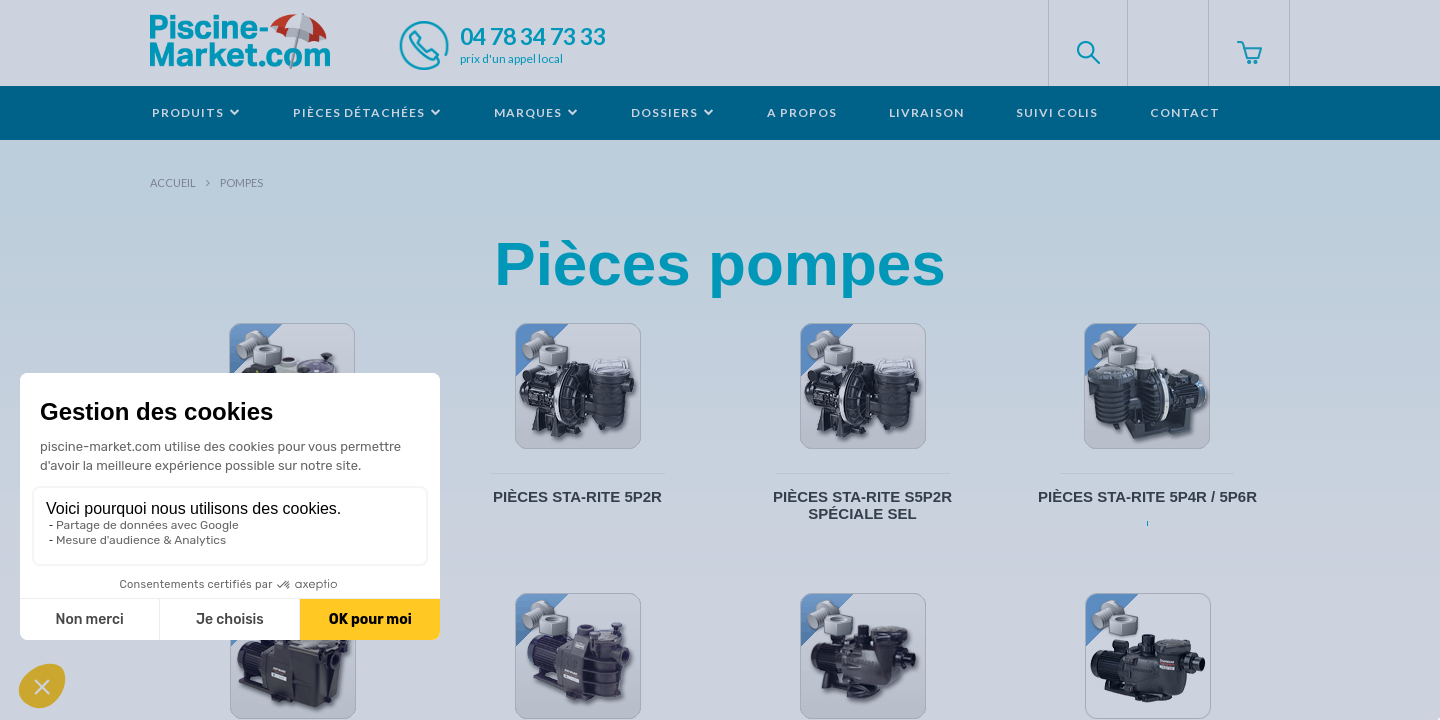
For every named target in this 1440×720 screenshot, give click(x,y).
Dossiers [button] (673, 112)
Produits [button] (196, 112)
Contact (1185, 112)
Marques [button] (536, 112)
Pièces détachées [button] (367, 112)
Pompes (241, 182)
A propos (802, 112)
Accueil (173, 182)
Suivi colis (1057, 112)
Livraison (926, 112)
